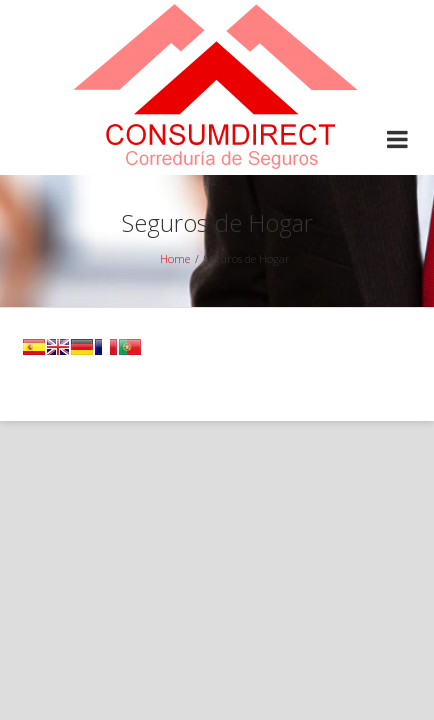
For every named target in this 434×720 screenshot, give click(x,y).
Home (175, 258)
